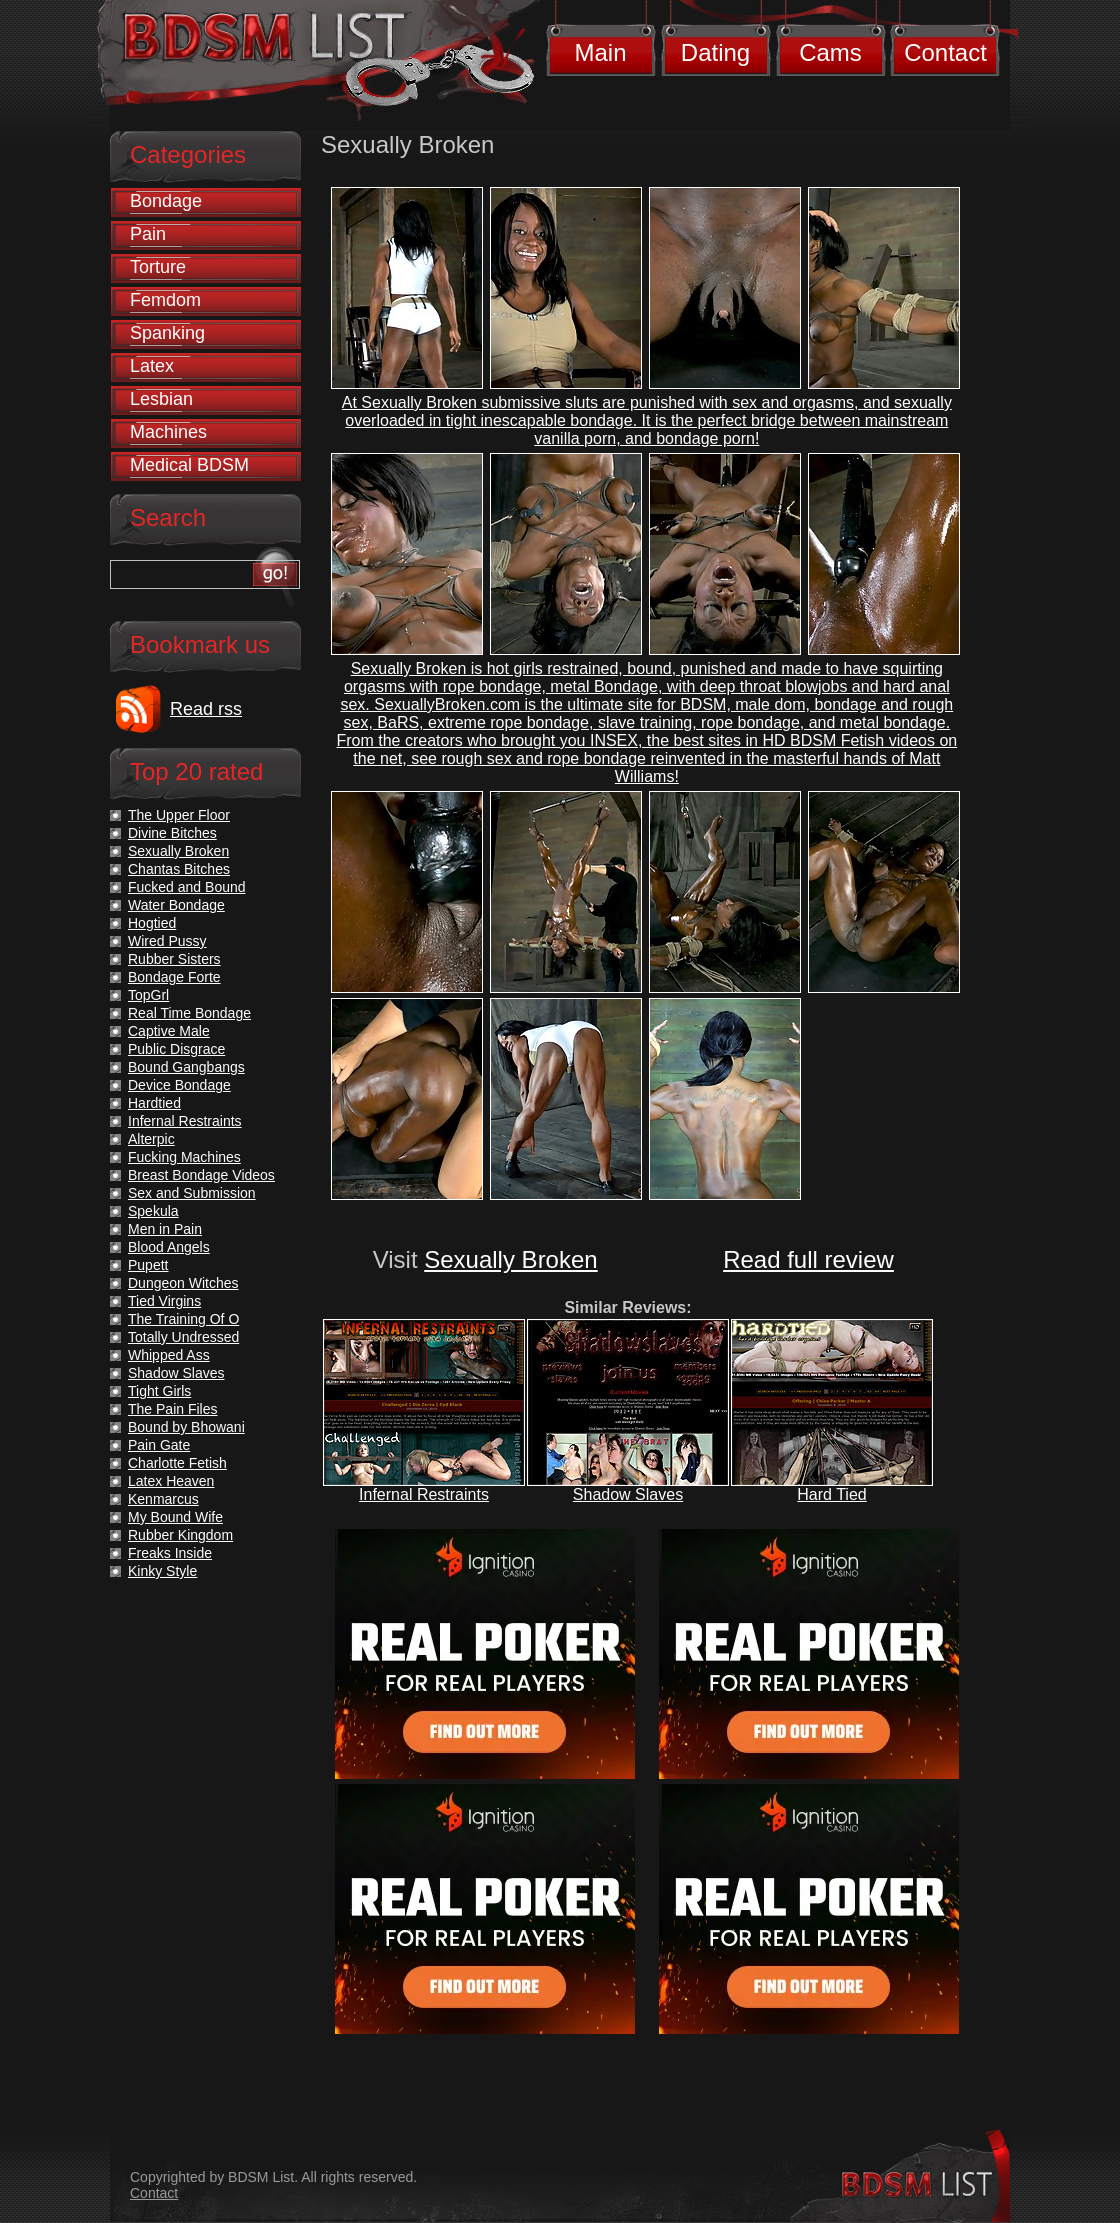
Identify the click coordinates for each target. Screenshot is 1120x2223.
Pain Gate (159, 1445)
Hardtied (154, 1103)
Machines (168, 432)
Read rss (206, 709)
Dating (715, 52)
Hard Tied (831, 1494)
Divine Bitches (172, 833)
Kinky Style (162, 1571)
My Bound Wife (175, 1517)
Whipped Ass (169, 1355)
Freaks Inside (170, 1553)
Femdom (165, 300)
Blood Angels (169, 1247)
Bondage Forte (174, 977)
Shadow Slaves (628, 1494)
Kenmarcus (163, 1499)
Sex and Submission (192, 1193)
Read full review (808, 1259)
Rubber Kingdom (180, 1535)
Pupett (148, 1265)
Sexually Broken (510, 1259)
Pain (148, 234)
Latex (152, 366)
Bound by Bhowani (186, 1427)
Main (600, 52)
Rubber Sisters (174, 959)
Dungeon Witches (183, 1283)
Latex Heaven (171, 1481)
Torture (158, 267)
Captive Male (169, 1031)
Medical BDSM (189, 465)
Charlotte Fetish (177, 1463)
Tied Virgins (164, 1301)
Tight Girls (159, 1391)
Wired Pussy (167, 941)
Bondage (166, 201)
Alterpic (151, 1139)
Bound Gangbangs (186, 1067)
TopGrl (148, 995)
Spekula (153, 1211)
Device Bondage (179, 1085)
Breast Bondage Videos (201, 1175)
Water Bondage (176, 905)
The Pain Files (172, 1409)
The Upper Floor (179, 815)
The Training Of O (183, 1319)
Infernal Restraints (424, 1494)
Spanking (167, 333)
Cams (830, 52)
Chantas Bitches (179, 869)
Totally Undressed (183, 1337)
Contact (945, 52)
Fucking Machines (184, 1157)
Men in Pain (165, 1229)
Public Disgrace (176, 1049)
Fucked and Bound (187, 887)
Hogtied (152, 923)
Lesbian (161, 399)
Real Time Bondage (189, 1013)
